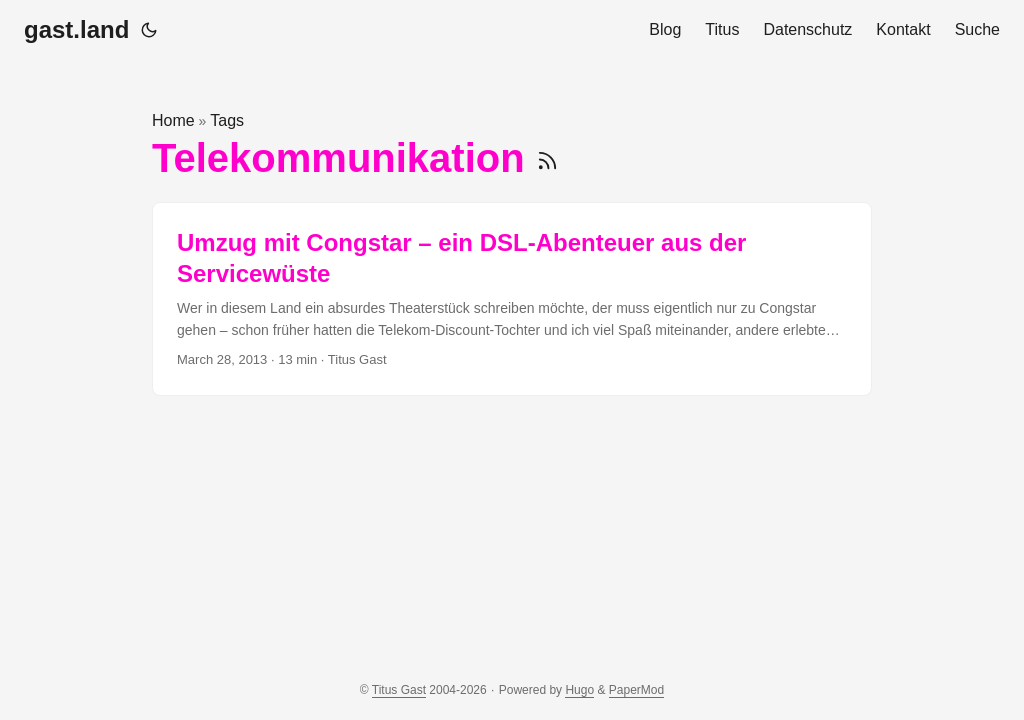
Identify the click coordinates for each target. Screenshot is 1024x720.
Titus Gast (399, 690)
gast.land (76, 29)
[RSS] (547, 158)
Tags (227, 120)
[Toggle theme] (149, 30)
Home (173, 120)
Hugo (579, 690)
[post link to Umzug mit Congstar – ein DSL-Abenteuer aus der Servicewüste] (512, 299)
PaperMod (636, 690)
